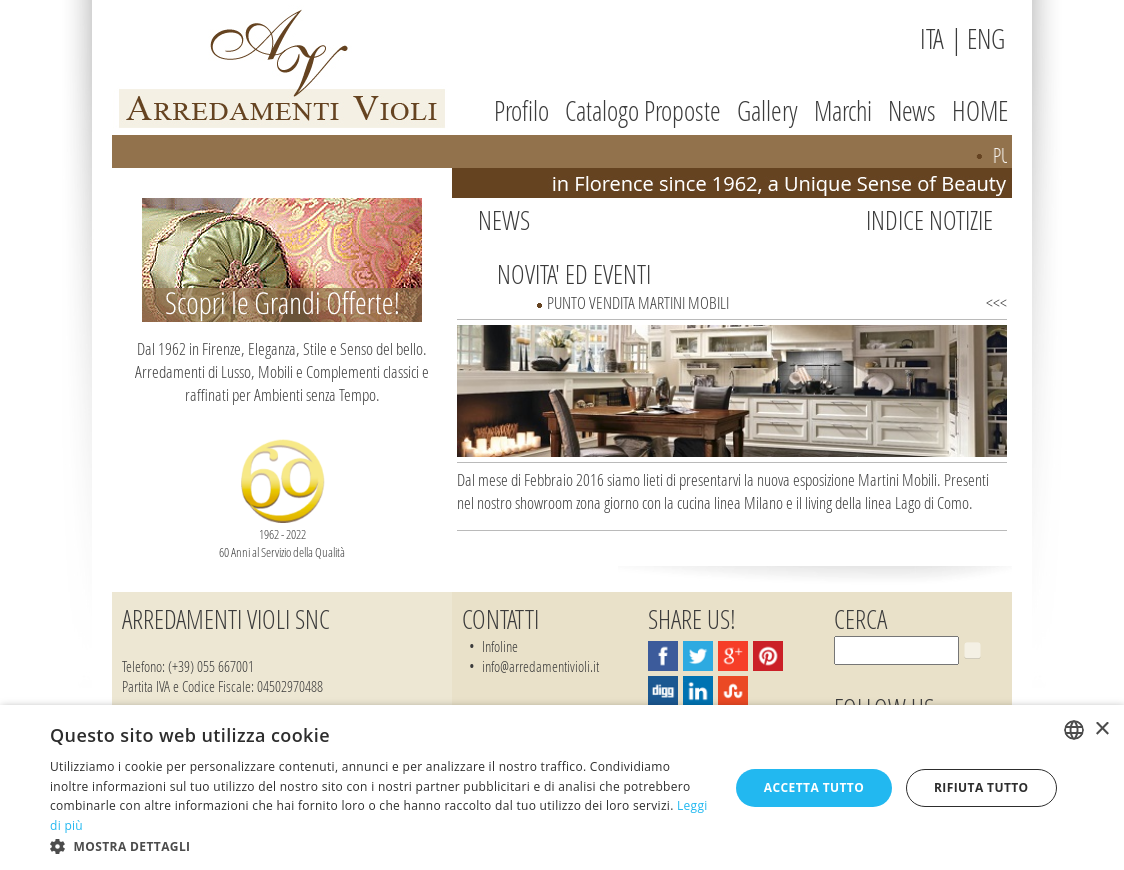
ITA (932, 38)
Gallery (767, 110)
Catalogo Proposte (643, 110)
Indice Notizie (929, 220)
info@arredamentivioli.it (540, 666)
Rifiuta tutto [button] (981, 787)
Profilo (521, 110)
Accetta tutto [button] (814, 787)
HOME (980, 110)
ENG (986, 38)
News (912, 110)
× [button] (1101, 729)
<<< (996, 302)
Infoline (500, 646)
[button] (379, 845)
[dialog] (562, 787)
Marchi (843, 110)
